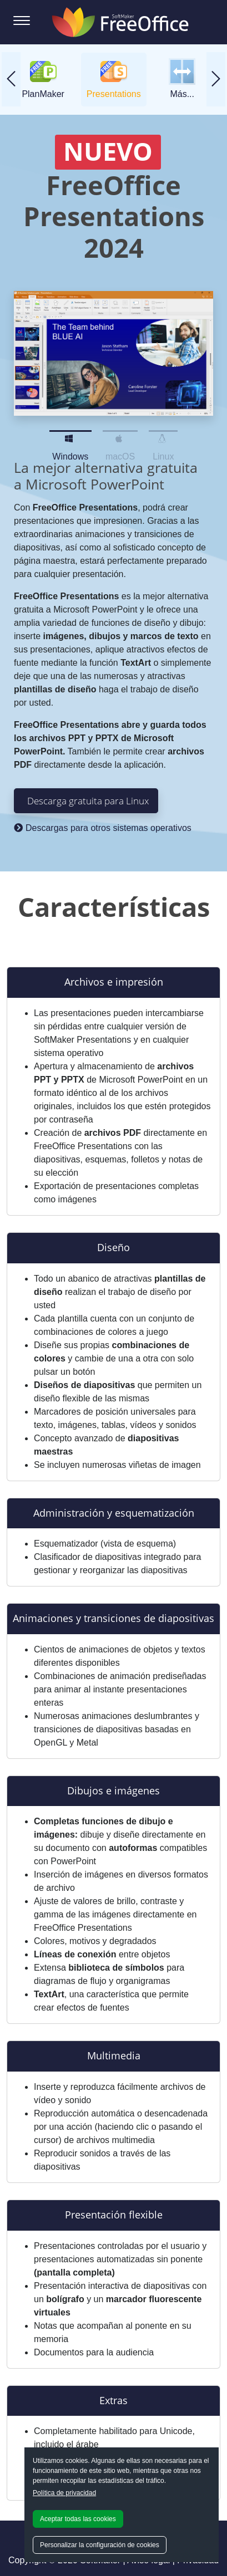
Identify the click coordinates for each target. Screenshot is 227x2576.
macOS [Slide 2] (120, 435)
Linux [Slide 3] (163, 435)
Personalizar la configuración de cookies (99, 2545)
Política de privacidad (64, 2493)
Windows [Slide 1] (70, 435)
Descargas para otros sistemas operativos (102, 828)
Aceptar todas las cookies (78, 2519)
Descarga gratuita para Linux (88, 800)
